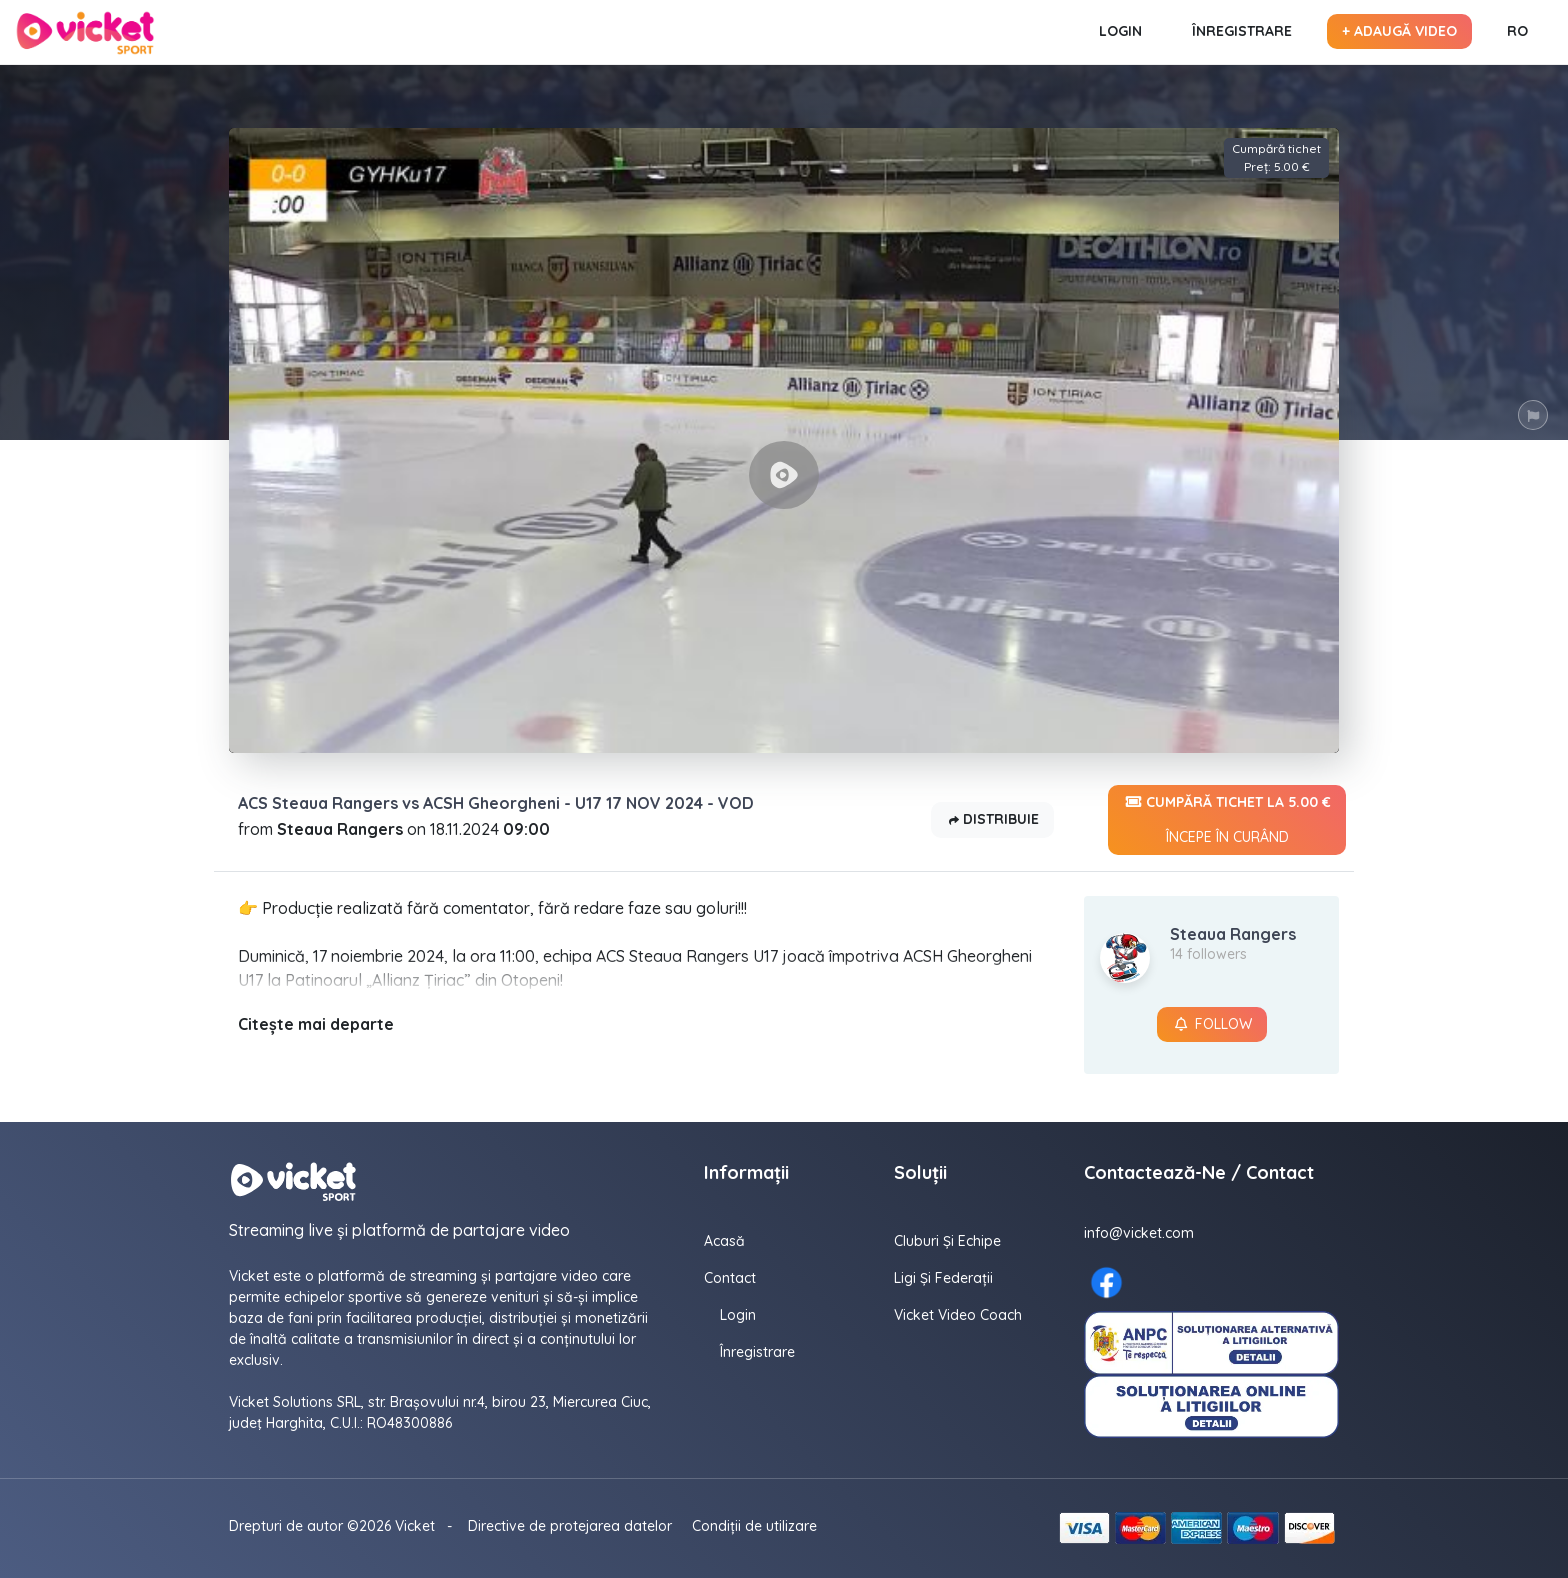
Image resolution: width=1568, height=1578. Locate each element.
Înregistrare (1242, 31)
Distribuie (992, 820)
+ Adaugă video (1399, 31)
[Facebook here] (1106, 1282)
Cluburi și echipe (947, 1241)
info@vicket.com (1139, 1233)
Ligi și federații (943, 1278)
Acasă (724, 1241)
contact (730, 1278)
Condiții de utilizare (754, 1526)
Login (1120, 31)
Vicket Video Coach (958, 1315)
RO (1517, 31)
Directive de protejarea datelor (570, 1526)
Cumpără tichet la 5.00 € (1227, 820)
